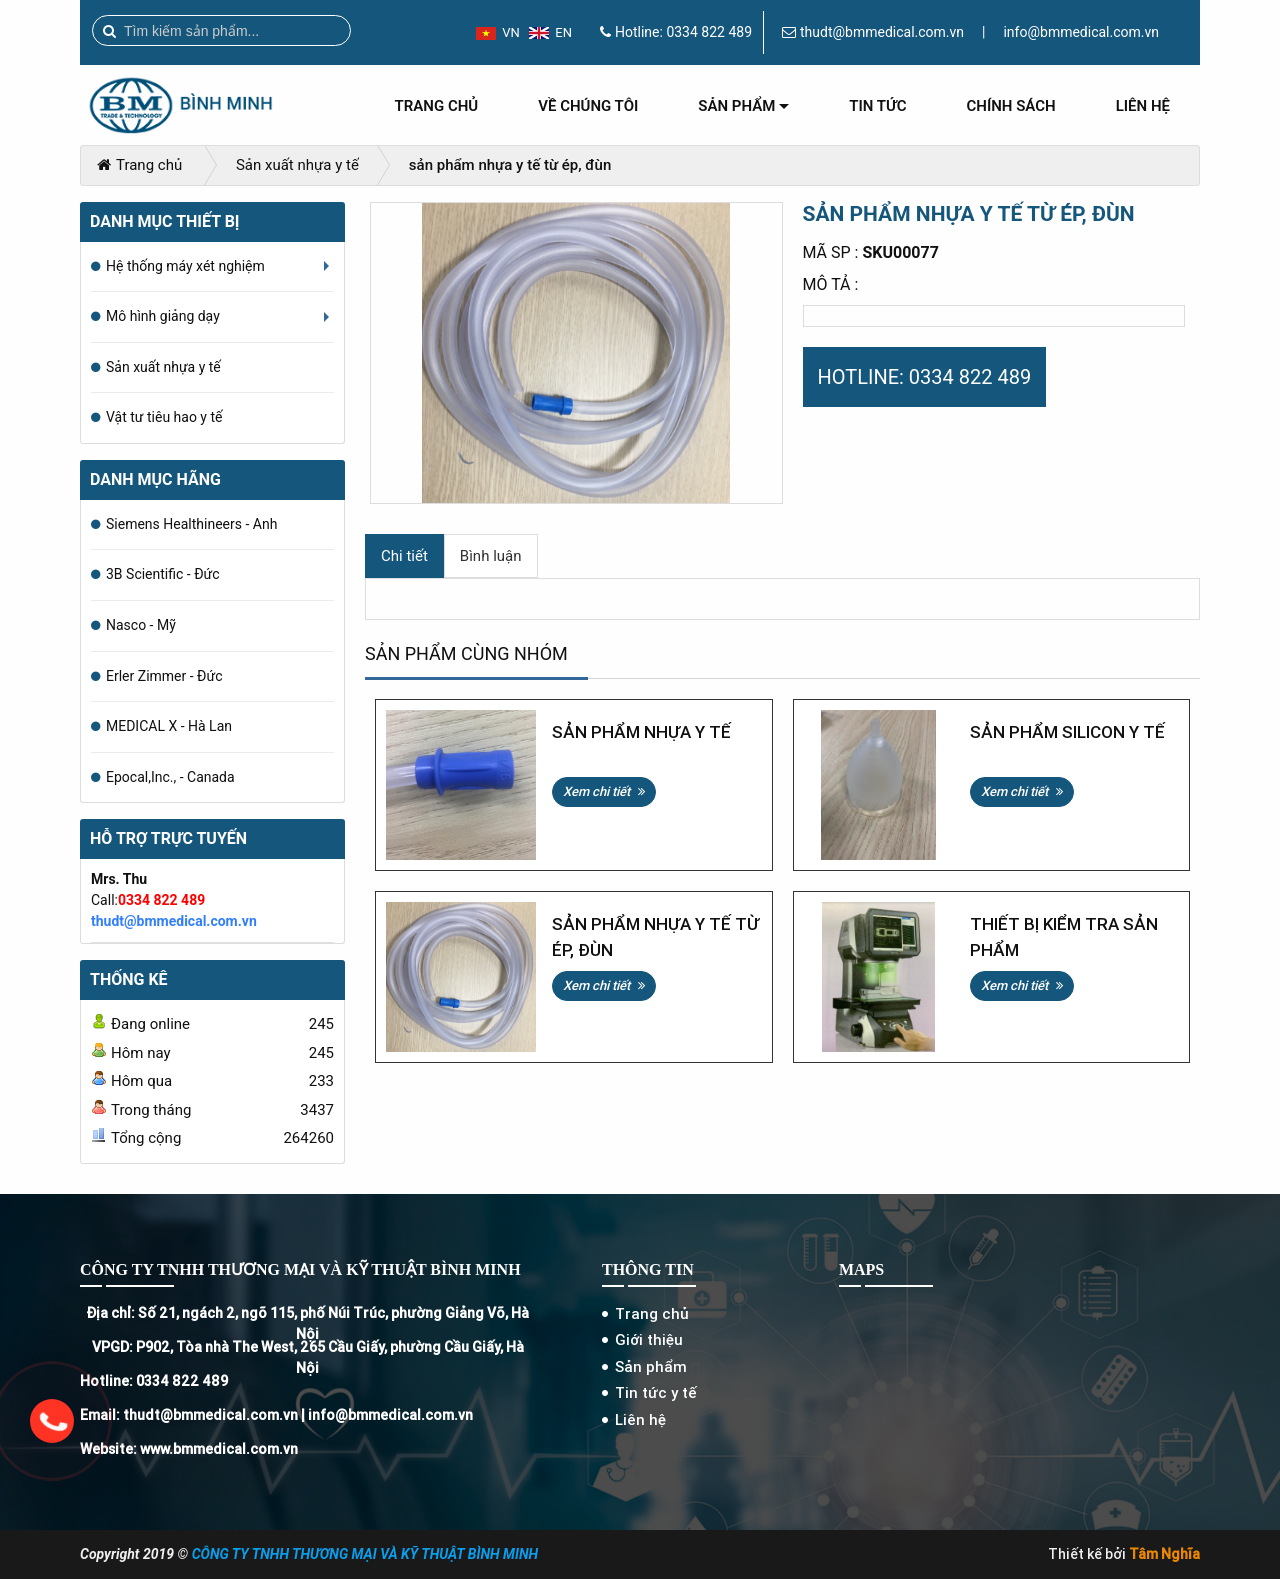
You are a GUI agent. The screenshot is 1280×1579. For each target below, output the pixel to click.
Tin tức (877, 106)
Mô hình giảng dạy (220, 325)
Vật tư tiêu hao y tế (164, 417)
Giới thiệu (649, 1339)
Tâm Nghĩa (1164, 1554)
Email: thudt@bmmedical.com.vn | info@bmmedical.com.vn (276, 1415)
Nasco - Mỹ (141, 625)
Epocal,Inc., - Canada (170, 777)
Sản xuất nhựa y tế (297, 165)
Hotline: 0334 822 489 (154, 1381)
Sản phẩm (743, 113)
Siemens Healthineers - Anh (191, 524)
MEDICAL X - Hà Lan (169, 726)
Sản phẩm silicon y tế (1067, 732)
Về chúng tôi (588, 106)
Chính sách (1011, 106)
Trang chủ (437, 106)
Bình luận (491, 556)
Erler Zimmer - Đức (164, 676)
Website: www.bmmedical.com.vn (189, 1449)
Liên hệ (1143, 106)
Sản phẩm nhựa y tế (641, 732)
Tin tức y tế (656, 1392)
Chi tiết (404, 556)
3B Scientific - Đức (163, 574)
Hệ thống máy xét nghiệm (220, 275)
